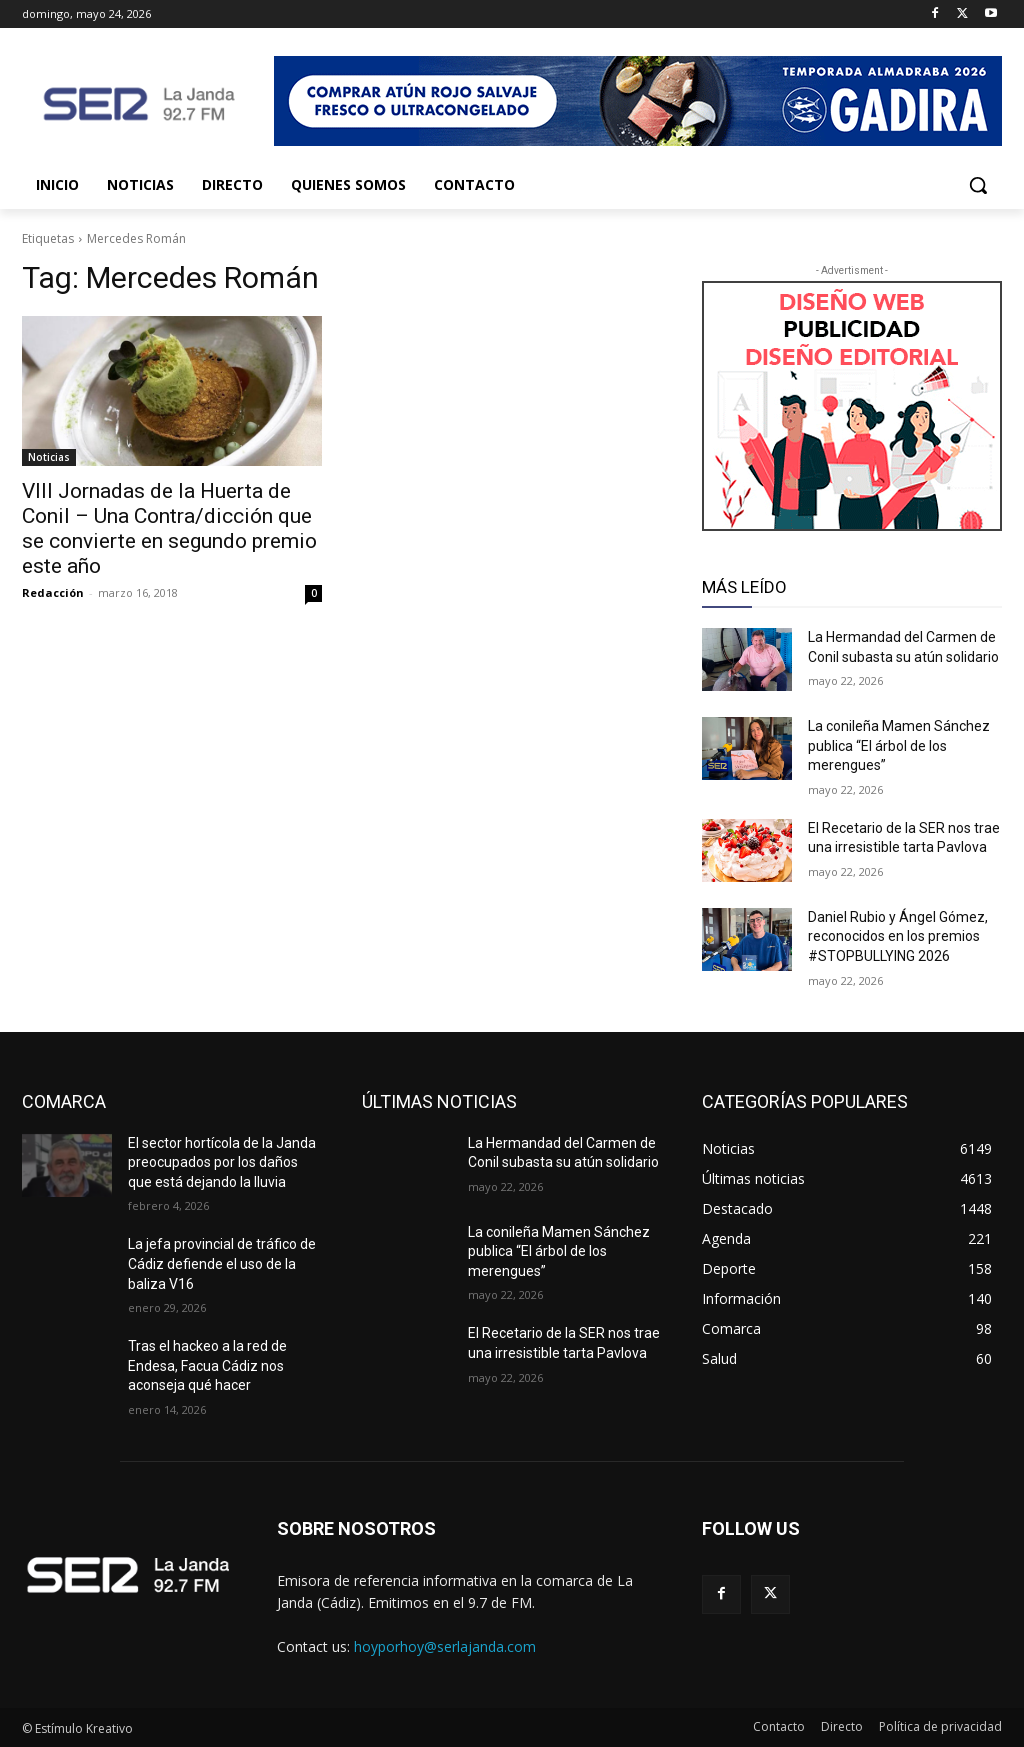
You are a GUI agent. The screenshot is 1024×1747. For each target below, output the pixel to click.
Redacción (53, 592)
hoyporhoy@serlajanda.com (445, 1646)
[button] (978, 185)
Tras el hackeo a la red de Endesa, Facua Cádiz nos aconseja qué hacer (207, 1365)
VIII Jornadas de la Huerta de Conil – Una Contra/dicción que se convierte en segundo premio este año (169, 528)
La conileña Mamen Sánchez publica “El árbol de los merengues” (899, 745)
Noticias (49, 457)
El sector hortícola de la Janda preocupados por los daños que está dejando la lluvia (222, 1162)
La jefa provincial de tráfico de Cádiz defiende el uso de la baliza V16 (222, 1263)
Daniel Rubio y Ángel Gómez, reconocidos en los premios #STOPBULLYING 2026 (898, 936)
